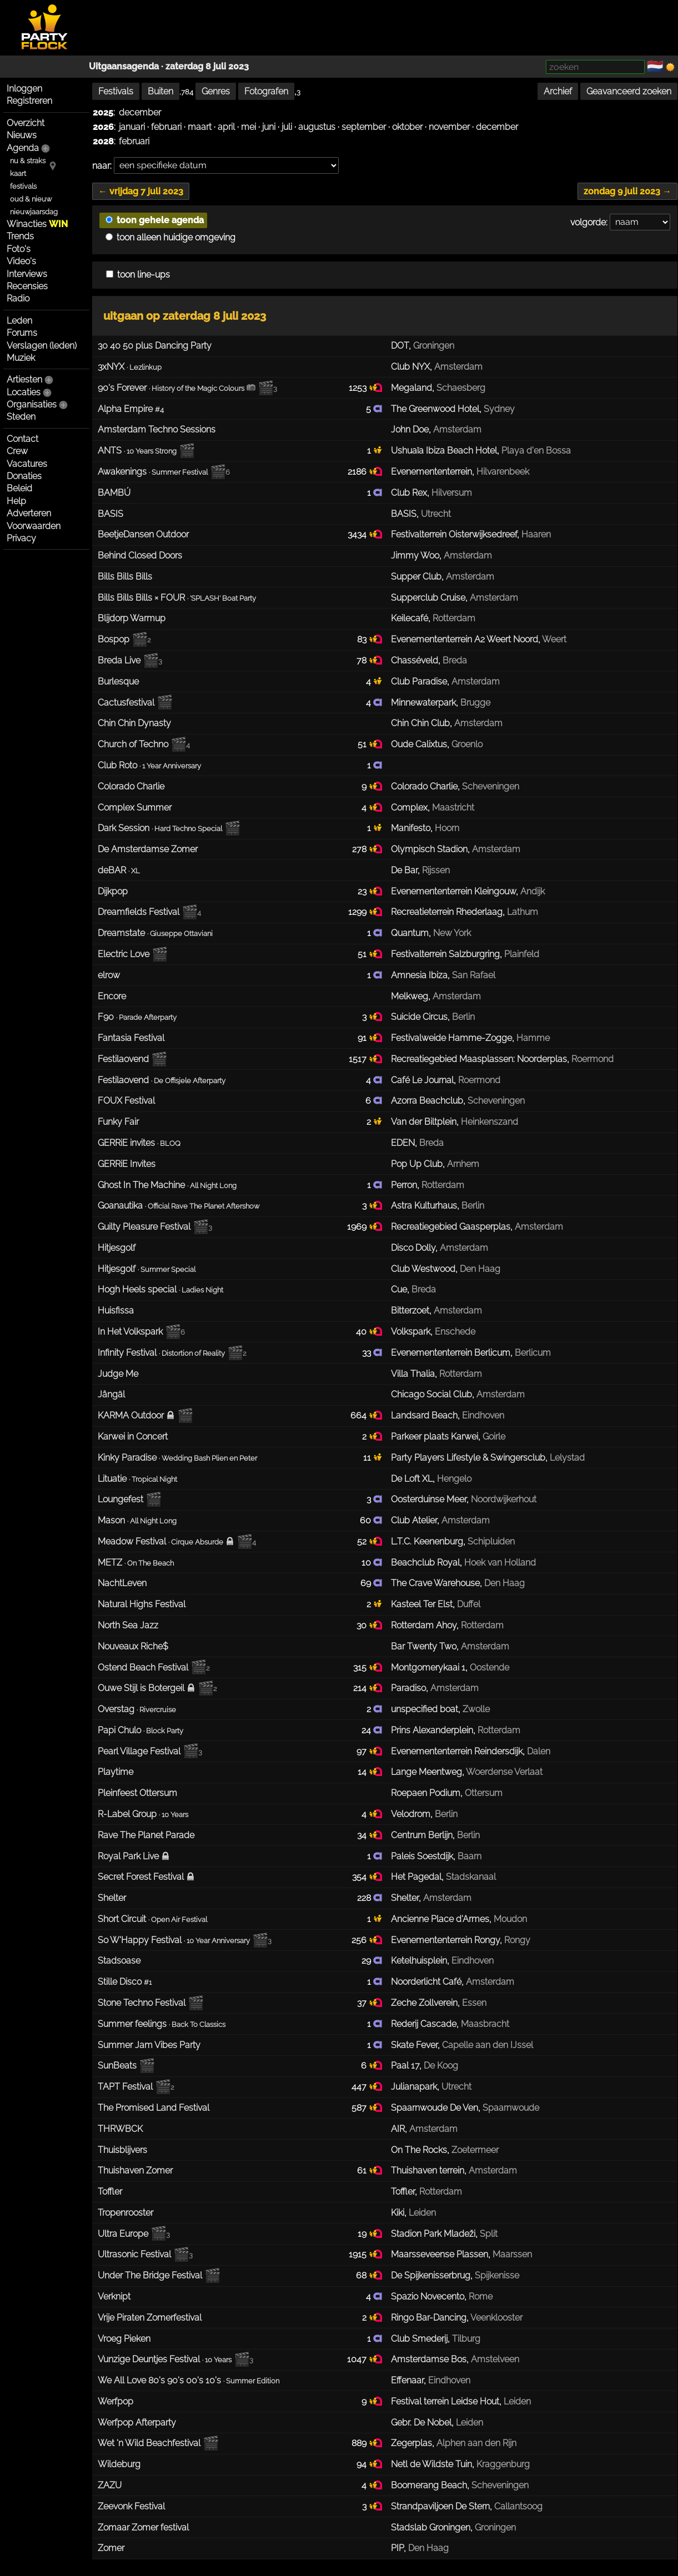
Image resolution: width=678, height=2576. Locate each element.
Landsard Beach (424, 1415)
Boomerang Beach (429, 2485)
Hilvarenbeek (502, 471)
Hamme (533, 1038)
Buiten (160, 91)
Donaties (24, 476)
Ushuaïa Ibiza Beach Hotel (444, 450)
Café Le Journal (422, 1080)
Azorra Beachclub (427, 1100)
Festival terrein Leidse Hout (445, 2401)
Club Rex (409, 492)
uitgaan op (184, 316)
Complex (409, 807)
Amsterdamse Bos (428, 2359)
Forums (22, 333)
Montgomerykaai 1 (428, 1667)
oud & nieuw (31, 199)
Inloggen (24, 88)
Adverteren (29, 513)
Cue (399, 1289)
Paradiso (408, 1688)
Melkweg (409, 996)
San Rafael (473, 975)
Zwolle (476, 1709)
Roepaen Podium (425, 1793)
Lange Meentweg (426, 1772)
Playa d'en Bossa (536, 450)
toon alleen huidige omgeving (170, 237)
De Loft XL (412, 1478)
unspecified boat (424, 1709)
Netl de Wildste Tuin (431, 2464)
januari (132, 127)
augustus (316, 127)
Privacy (21, 538)
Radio (18, 298)
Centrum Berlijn (422, 1835)
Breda (455, 660)
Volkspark (410, 1331)
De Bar (404, 870)
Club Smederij (419, 2338)
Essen (474, 2003)
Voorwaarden (34, 526)
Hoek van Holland (500, 1562)
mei (248, 127)
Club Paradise (419, 681)
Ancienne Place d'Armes (440, 1919)
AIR (398, 2129)
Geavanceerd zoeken (628, 91)
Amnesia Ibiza (419, 975)
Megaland (411, 388)
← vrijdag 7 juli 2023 (140, 191)
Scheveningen (490, 786)
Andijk (532, 891)
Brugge (475, 702)
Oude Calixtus (419, 744)
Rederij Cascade (423, 2024)
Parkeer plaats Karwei (434, 1436)
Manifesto (410, 828)
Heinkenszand (489, 1121)
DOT (400, 345)
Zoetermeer (475, 2150)
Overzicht (25, 123)
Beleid (19, 488)
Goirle (494, 1436)
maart (200, 127)
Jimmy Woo (415, 555)
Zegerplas (411, 2443)
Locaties (24, 392)
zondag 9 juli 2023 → (627, 191)
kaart (18, 173)
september (363, 127)
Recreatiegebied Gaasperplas (450, 1226)
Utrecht (436, 514)
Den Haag (480, 1269)
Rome (481, 2296)
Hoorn (447, 828)
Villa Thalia (413, 1373)
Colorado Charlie (424, 786)
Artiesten (24, 379)
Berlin (463, 1017)
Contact (22, 439)
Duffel (468, 1604)
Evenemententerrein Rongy (445, 1940)
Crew (17, 451)
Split (489, 2233)
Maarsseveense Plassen (439, 2254)
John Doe (410, 429)
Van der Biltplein (423, 1121)
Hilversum (451, 492)
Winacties (37, 224)
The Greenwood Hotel (435, 409)
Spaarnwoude (511, 2107)
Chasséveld (414, 660)
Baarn (469, 1856)
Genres (216, 91)
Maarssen (512, 2254)
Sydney (499, 409)
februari (166, 127)
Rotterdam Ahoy (423, 1625)
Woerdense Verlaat (504, 1772)
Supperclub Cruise (428, 597)
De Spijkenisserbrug (430, 2275)
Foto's (19, 249)
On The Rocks (419, 2150)
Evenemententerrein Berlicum (450, 1352)
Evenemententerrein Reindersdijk (457, 1751)
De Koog (441, 2065)
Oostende (489, 1667)
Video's (21, 261)
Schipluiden (491, 1541)
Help (16, 501)
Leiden (422, 2212)
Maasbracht (485, 2024)
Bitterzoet (410, 1310)
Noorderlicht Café (426, 1981)
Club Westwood (423, 1269)
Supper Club (416, 576)
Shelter (405, 1898)
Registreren (29, 100)
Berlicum (533, 1352)
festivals (23, 186)
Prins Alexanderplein (432, 1730)
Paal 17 (405, 2065)
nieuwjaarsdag (34, 212)
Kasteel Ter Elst (422, 1604)
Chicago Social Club (431, 1394)
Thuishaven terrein (427, 2170)
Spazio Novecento (427, 2296)
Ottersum (484, 1793)
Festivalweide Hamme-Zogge (451, 1038)
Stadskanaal (471, 1876)
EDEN (403, 1143)
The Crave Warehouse (435, 1583)
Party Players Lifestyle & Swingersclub (468, 1457)
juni (268, 127)
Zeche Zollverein (424, 2003)
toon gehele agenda (155, 220)
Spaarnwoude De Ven (434, 2107)
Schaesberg (460, 388)
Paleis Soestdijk (422, 1856)
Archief (558, 91)
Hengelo (454, 1478)
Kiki (397, 2212)
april (226, 127)
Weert (554, 639)
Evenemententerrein (431, 471)
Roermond (592, 1059)
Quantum (410, 933)
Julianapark (414, 2086)
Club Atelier (414, 1520)
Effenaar (407, 2380)
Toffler (403, 2191)
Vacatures (27, 464)
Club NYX (410, 366)
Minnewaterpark (423, 702)
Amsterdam (458, 366)
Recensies (27, 286)
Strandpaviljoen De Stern (440, 2506)
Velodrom (410, 1814)
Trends (20, 236)
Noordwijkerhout (503, 1499)
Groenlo (467, 744)
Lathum (522, 912)
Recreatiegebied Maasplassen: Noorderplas (479, 1059)
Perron (404, 1185)
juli (287, 127)
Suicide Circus (419, 1017)
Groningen (433, 345)
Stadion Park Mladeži (433, 2233)
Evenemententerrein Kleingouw (453, 891)
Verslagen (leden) (42, 345)
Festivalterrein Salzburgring (445, 954)
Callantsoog (518, 2506)
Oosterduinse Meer (428, 1499)
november (449, 127)
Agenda (23, 148)
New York (452, 933)
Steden (21, 416)
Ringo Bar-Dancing (428, 2317)
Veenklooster (496, 2317)
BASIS (403, 514)
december (140, 112)
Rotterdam (454, 618)
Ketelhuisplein (419, 1960)
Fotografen (266, 91)
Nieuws (22, 135)
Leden (19, 320)
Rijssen (436, 870)
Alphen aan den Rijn (476, 2443)
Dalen (538, 1751)
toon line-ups (138, 274)
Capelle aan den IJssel (487, 2045)
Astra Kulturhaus (424, 1205)
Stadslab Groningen (430, 2527)
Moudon (510, 1919)
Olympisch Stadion (429, 849)
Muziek (21, 358)
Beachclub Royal (425, 1562)
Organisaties (32, 404)
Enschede (455, 1331)
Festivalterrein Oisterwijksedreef (454, 534)
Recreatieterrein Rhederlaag (447, 912)
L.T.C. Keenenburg (427, 1541)
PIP (397, 2548)
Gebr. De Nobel (421, 2422)
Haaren (536, 534)
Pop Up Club (417, 1164)
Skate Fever (414, 2045)
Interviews (27, 274)
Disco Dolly (413, 1247)
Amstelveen (495, 2359)
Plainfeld (521, 954)
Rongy (517, 1940)
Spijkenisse (497, 2275)
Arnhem (463, 1164)
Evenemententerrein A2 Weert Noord (464, 639)
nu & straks (28, 161)
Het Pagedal (416, 1876)
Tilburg (466, 2338)
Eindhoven (483, 1415)
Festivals (115, 91)
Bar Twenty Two (423, 1646)
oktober (407, 127)
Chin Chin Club (420, 723)
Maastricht (453, 807)
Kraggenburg (503, 2464)
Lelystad (567, 1457)
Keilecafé (409, 618)
